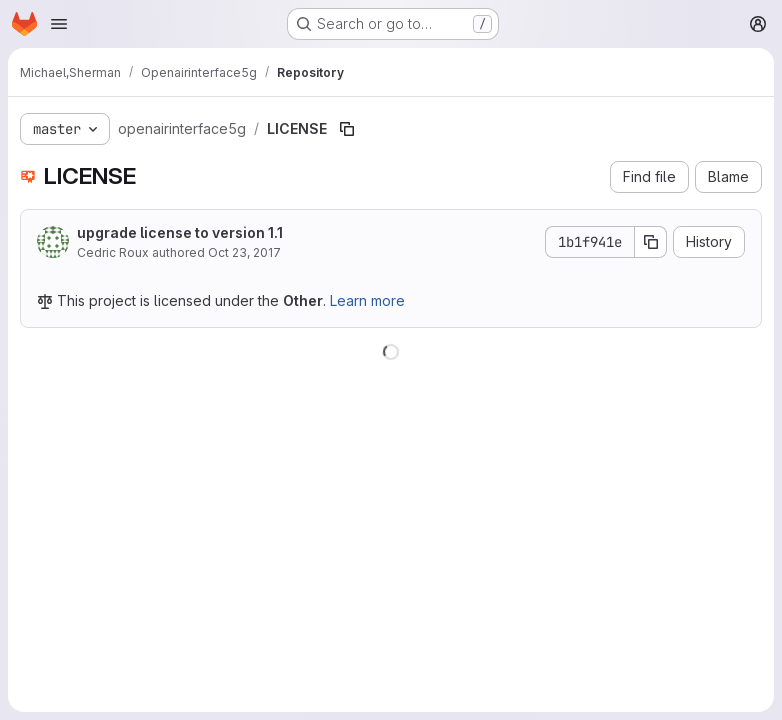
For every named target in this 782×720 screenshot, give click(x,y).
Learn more (367, 300)
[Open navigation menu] (59, 24)
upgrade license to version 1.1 (180, 232)
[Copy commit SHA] (651, 242)
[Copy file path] (347, 129)
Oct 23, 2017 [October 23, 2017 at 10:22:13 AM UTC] (244, 252)
